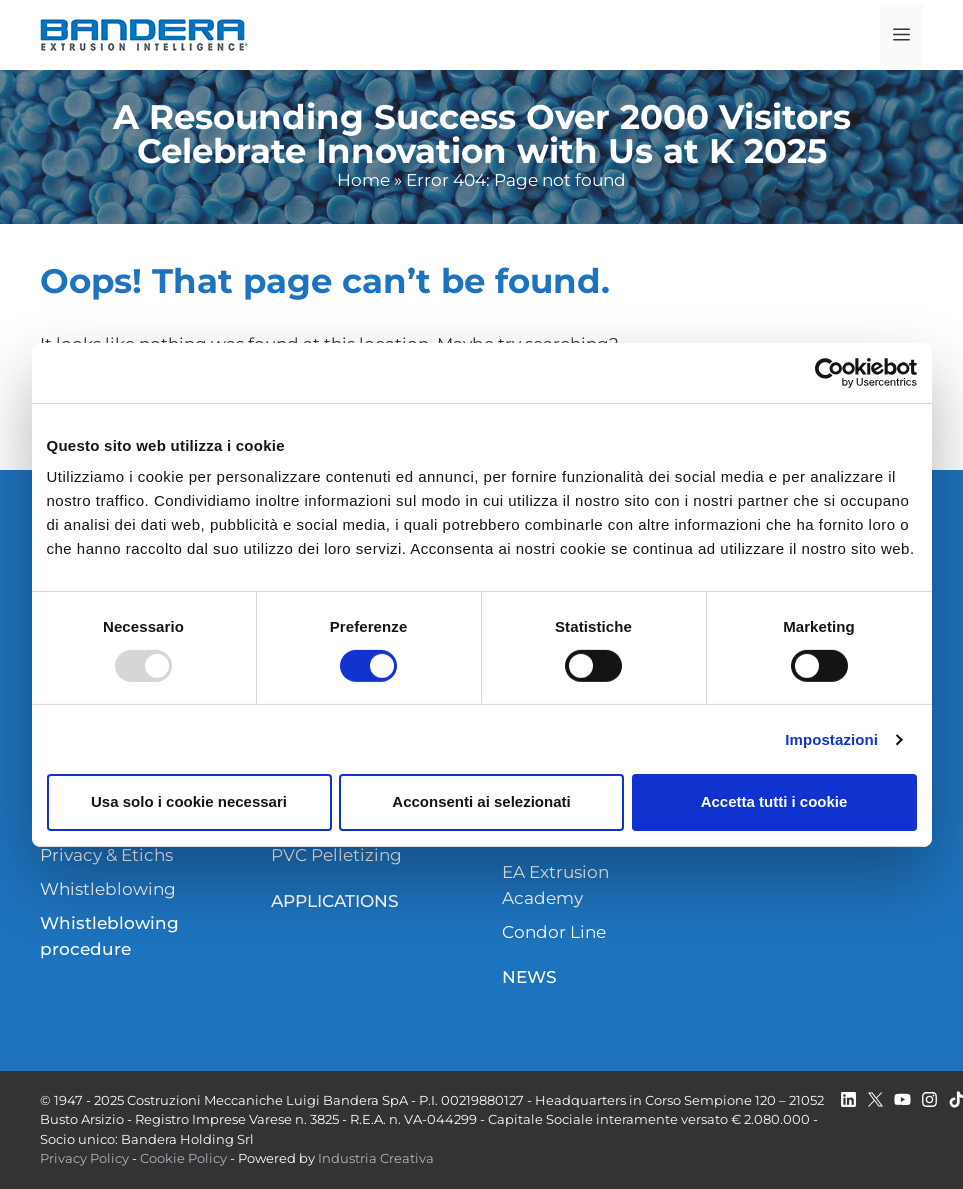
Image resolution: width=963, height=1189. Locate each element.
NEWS (529, 977)
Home (363, 180)
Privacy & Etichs (106, 855)
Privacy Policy (84, 1158)
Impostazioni (831, 739)
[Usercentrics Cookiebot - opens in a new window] (829, 372)
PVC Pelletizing (336, 855)
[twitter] (875, 1099)
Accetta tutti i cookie (774, 801)
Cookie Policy (183, 1158)
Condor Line (554, 932)
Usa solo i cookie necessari (189, 801)
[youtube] (902, 1099)
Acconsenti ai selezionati (481, 801)
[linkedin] (848, 1099)
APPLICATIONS (335, 901)
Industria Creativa (376, 1158)
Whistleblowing (108, 889)
